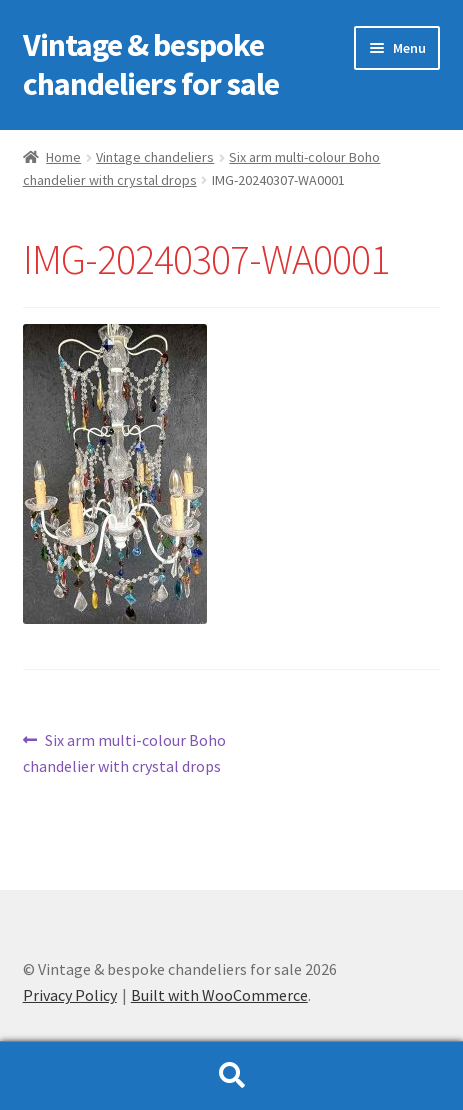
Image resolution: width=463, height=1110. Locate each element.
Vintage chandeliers (155, 157)
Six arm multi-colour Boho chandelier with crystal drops (125, 752)
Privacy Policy (70, 995)
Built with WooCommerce (219, 995)
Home (63, 157)
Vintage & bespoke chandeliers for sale (151, 64)
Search (231, 1076)
